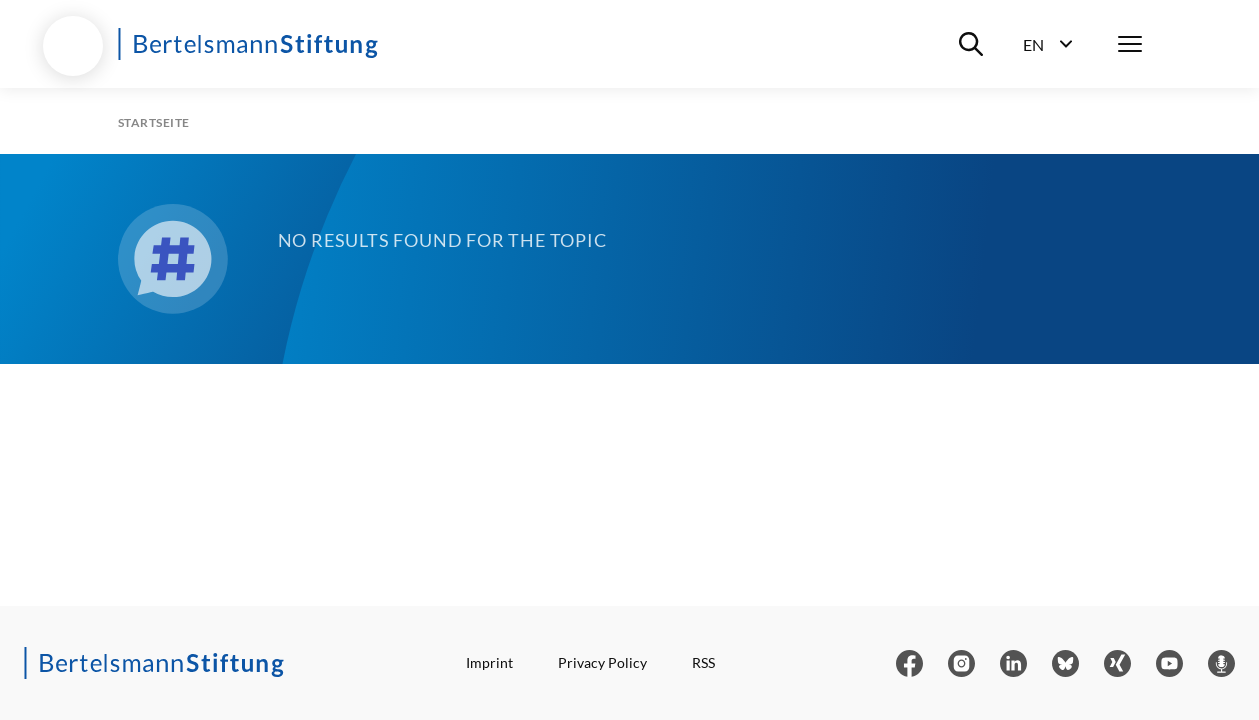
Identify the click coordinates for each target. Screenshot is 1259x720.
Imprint (489, 662)
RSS (703, 662)
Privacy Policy (602, 662)
